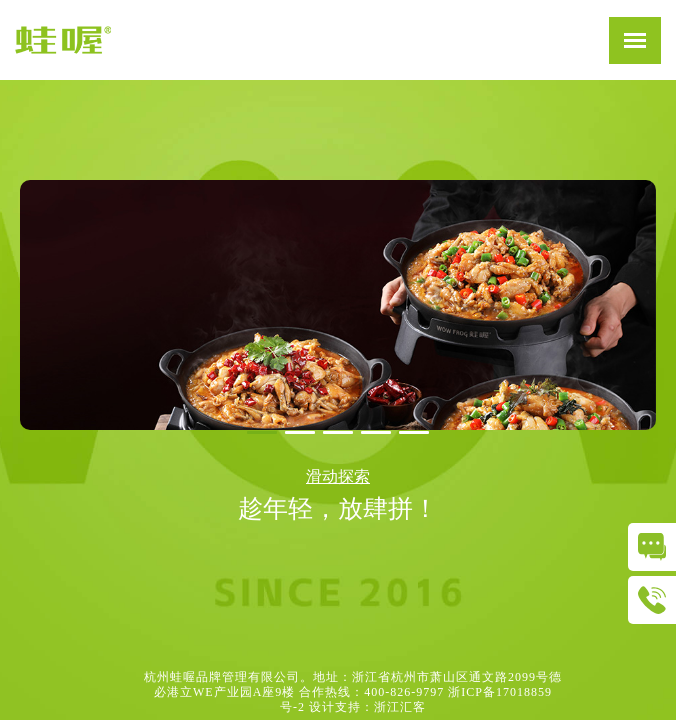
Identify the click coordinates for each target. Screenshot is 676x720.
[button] (262, 432)
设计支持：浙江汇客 (367, 707)
